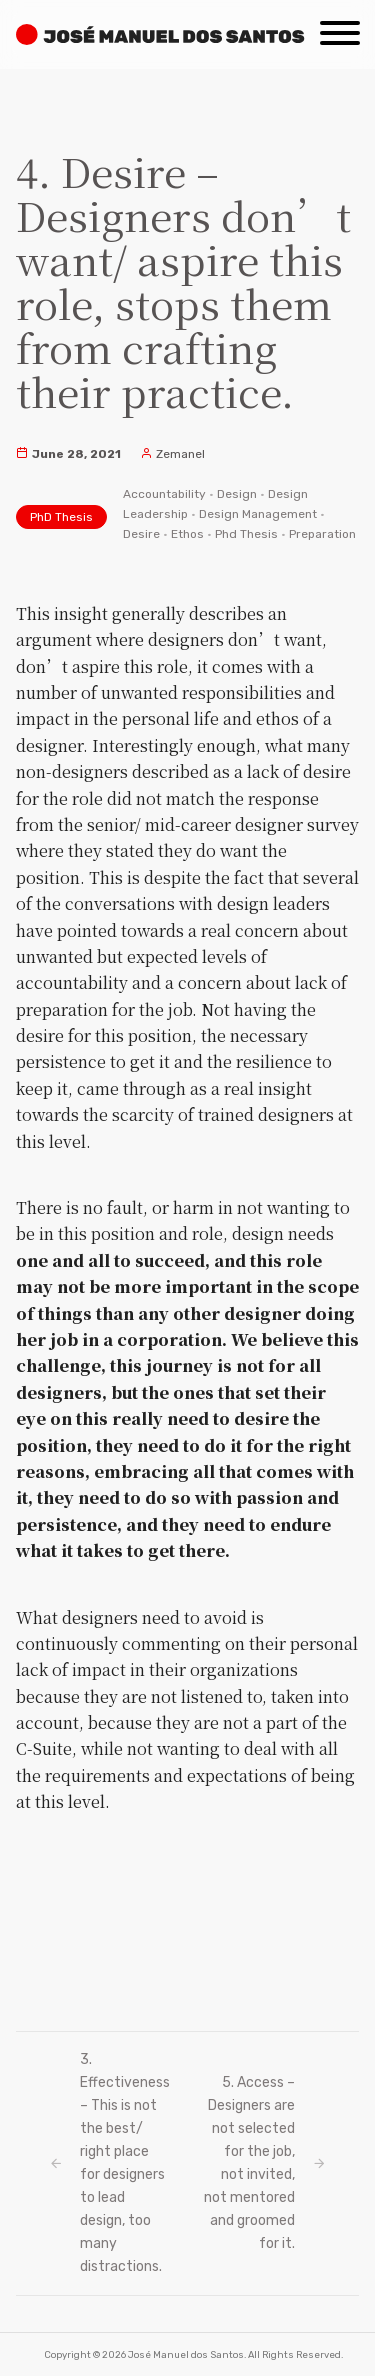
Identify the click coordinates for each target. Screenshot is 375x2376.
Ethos (187, 534)
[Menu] (340, 26)
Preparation (322, 534)
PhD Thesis (61, 517)
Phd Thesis (246, 534)
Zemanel (172, 454)
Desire (141, 534)
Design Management (258, 514)
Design (237, 494)
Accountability (164, 494)
